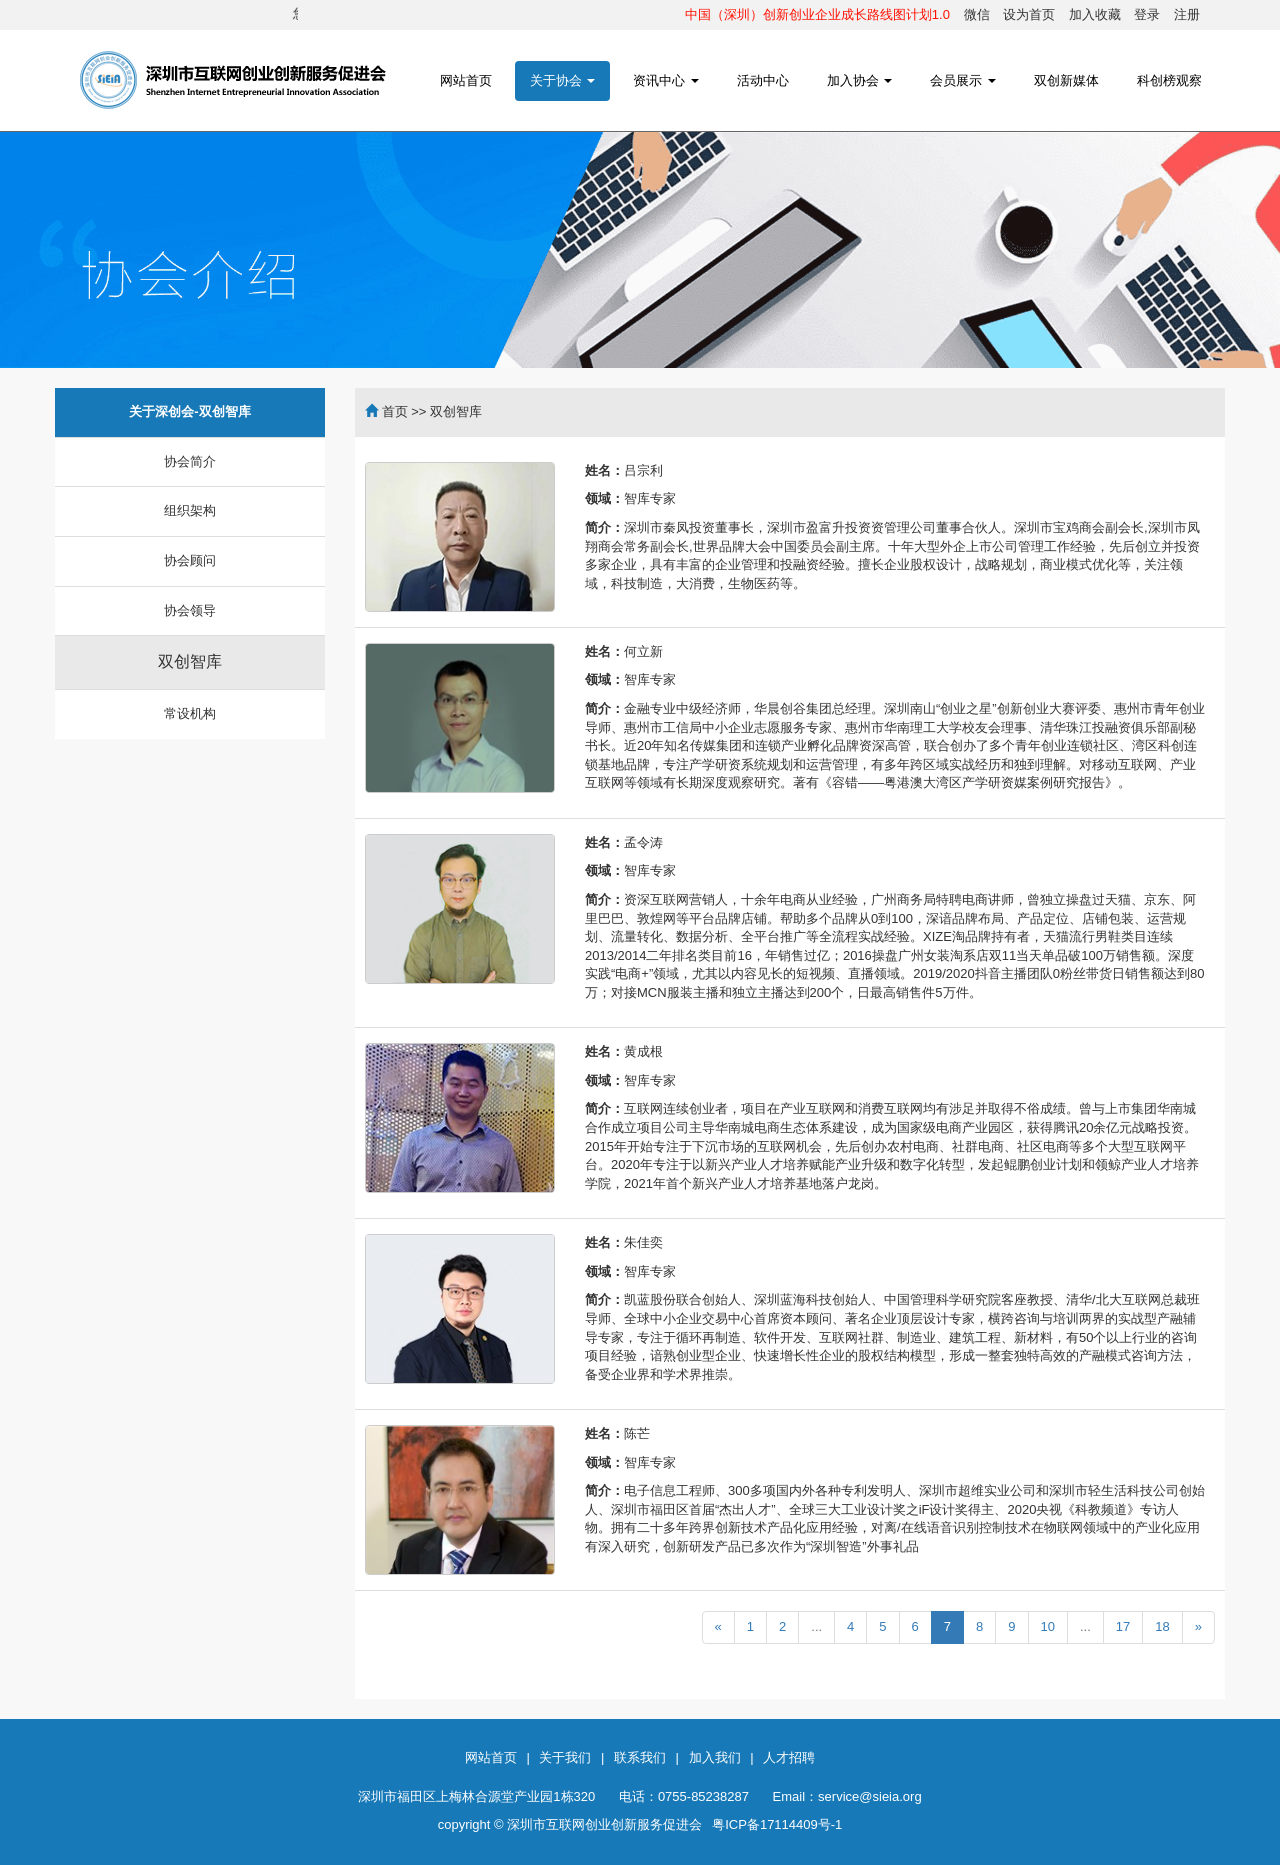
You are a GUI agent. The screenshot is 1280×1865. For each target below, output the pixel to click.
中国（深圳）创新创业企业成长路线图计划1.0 (817, 14)
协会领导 (190, 610)
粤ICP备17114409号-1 (777, 1824)
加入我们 (715, 1757)
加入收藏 (1095, 14)
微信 (977, 14)
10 (1048, 1626)
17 (1123, 1626)
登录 (1147, 14)
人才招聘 (789, 1757)
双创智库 (190, 661)
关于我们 (565, 1757)
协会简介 (190, 461)
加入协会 (860, 80)
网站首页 (466, 80)
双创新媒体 (1066, 80)
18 (1162, 1626)
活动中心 (763, 80)
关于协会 (563, 80)
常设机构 (190, 713)
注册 (1187, 14)
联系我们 (640, 1757)
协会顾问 (190, 560)
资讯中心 (666, 80)
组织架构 (190, 510)
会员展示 (963, 80)
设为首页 (1029, 14)
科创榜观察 (1169, 80)
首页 (395, 411)
